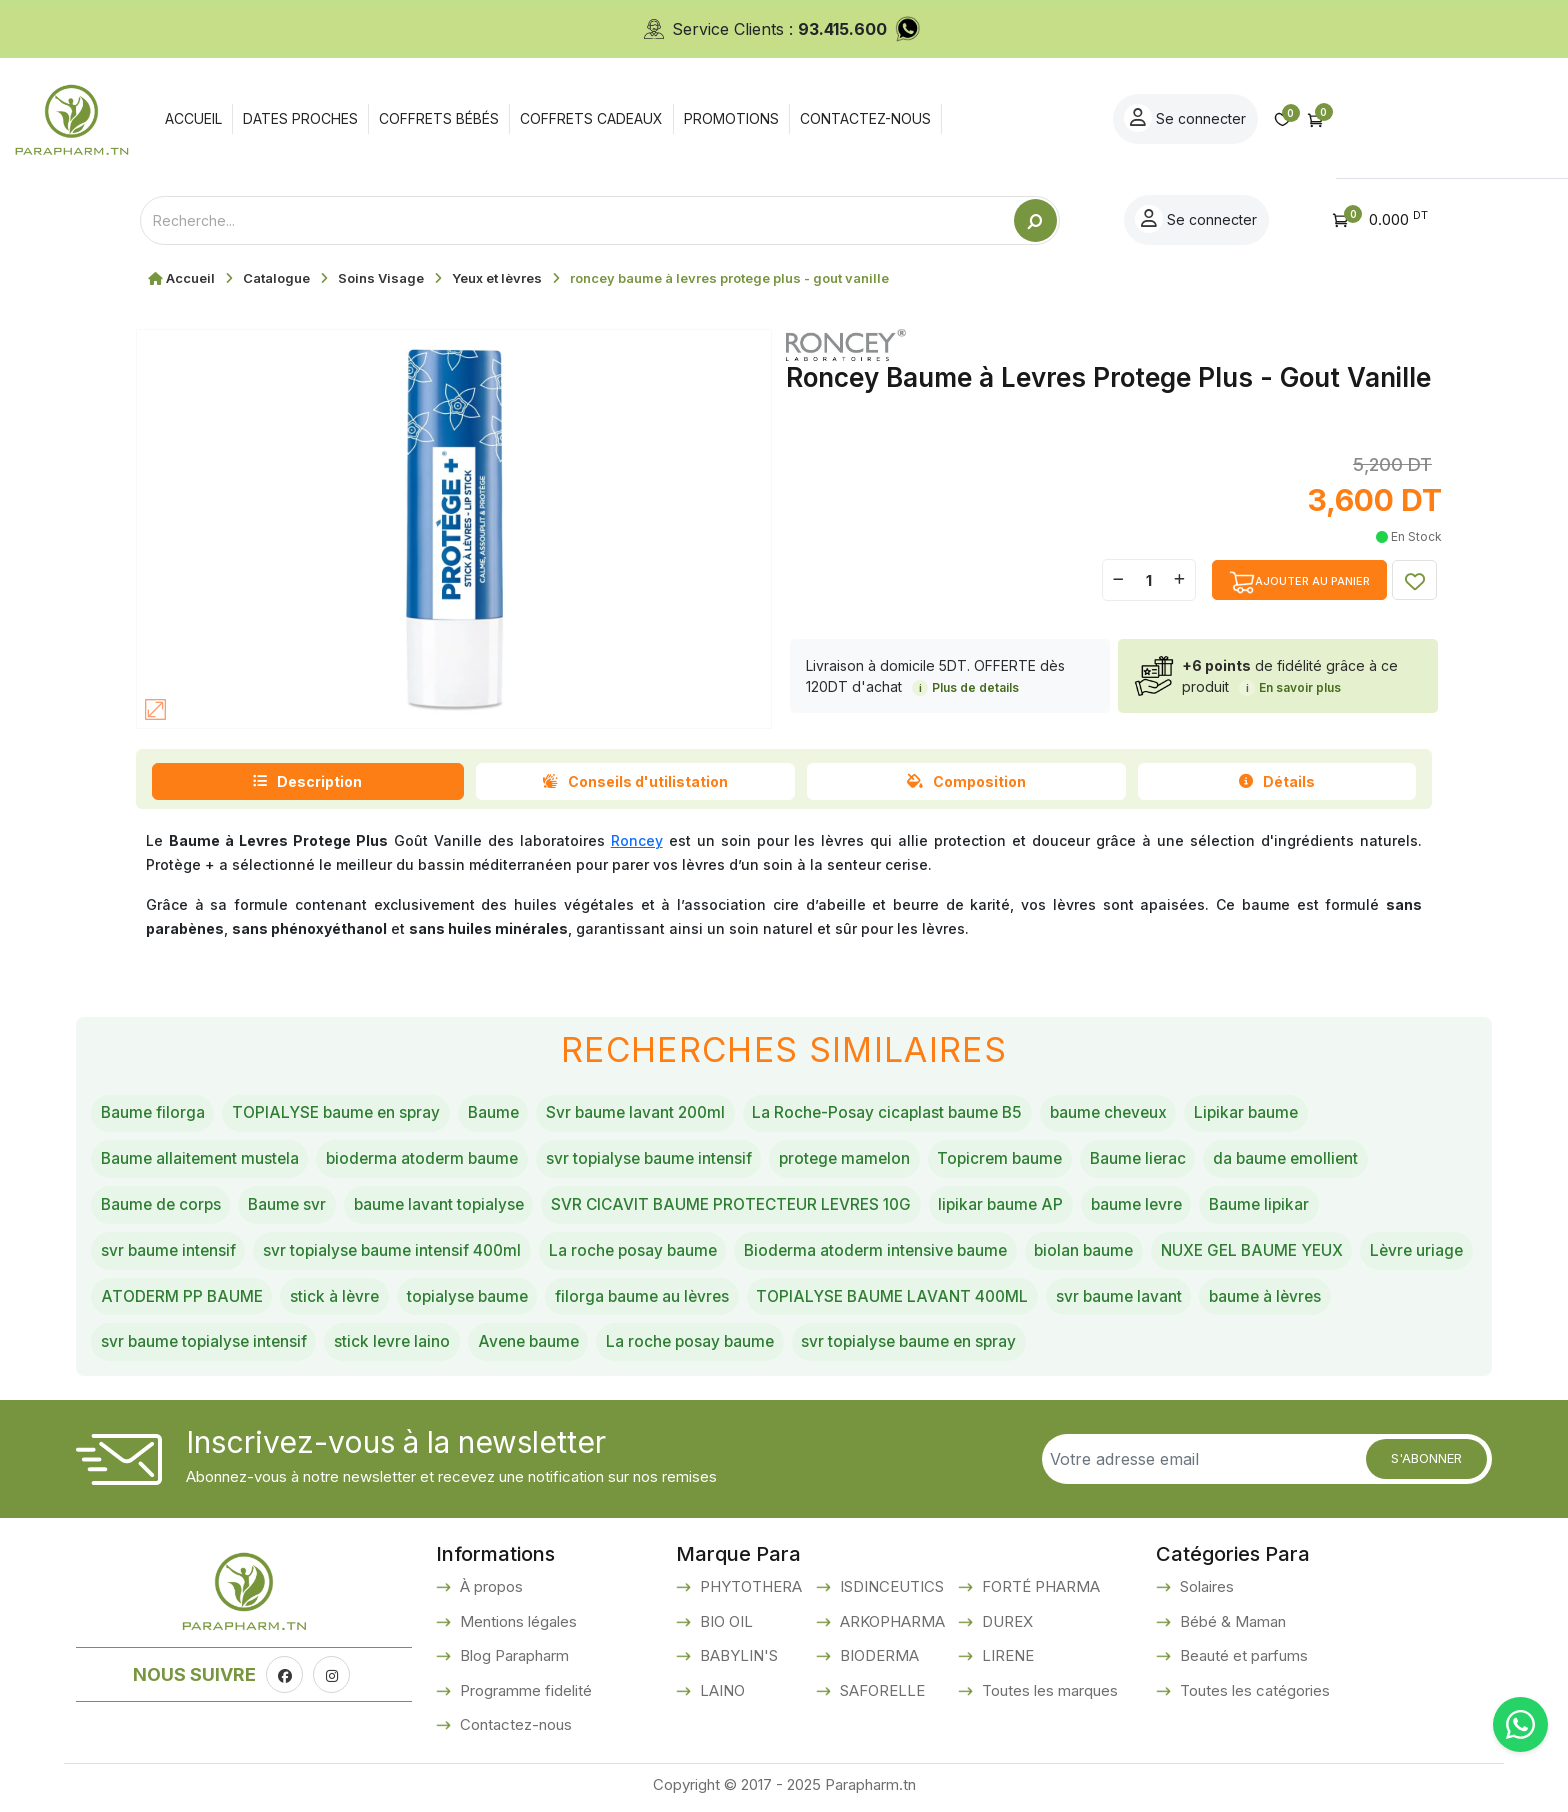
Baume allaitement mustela (202, 1160)
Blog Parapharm (512, 1661)
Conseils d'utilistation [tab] (635, 781)
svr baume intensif (170, 1254)
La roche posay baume (646, 1254)
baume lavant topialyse (448, 1207)
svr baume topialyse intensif (350, 1348)
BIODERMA (877, 1661)
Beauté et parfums (1242, 1661)
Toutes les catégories (1253, 1696)
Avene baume (682, 1348)
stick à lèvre (464, 1301)
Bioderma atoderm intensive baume (895, 1254)
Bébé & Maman (1231, 1627)
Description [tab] (307, 781)
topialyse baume (600, 1301)
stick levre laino (543, 1348)
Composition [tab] (966, 781)
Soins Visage (381, 278)
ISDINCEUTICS (890, 1592)
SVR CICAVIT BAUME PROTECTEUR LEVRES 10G (749, 1207)
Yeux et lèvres (497, 278)
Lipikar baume (1275, 1114)
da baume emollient (1317, 1160)
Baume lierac (1165, 1160)
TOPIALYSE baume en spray (342, 1114)
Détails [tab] (1277, 781)
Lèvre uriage (149, 1301)
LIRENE (1006, 1661)
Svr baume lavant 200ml (650, 1114)
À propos (489, 1592)
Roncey (637, 840)
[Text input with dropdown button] (577, 220)
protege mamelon (863, 1160)
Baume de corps (163, 1207)
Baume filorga (154, 1114)
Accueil (190, 278)
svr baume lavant (1268, 1301)
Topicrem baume (1023, 1160)
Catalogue (276, 278)
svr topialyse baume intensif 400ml (399, 1254)
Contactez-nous (514, 1730)
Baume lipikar (1293, 1207)
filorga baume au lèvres (780, 1301)
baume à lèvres (159, 1348)
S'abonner (1426, 1465)
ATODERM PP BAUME (308, 1301)
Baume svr (293, 1207)
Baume (503, 1114)
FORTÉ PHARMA (1039, 1592)
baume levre (1166, 1207)
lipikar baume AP (1027, 1207)
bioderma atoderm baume (430, 1160)
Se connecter (1354, 118)
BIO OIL (724, 1627)
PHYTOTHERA (749, 1592)
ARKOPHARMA (890, 1627)
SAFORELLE (880, 1696)
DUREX (1005, 1627)
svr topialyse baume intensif (662, 1160)
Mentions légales (516, 1627)
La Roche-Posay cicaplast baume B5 (907, 1114)
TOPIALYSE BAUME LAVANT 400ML (1036, 1301)
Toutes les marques (1048, 1696)
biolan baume (1109, 1254)
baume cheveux (1133, 1114)
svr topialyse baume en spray (1073, 1348)
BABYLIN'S (737, 1661)
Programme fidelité (524, 1696)
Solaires (1205, 1592)
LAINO (720, 1696)
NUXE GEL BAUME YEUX (1282, 1254)
